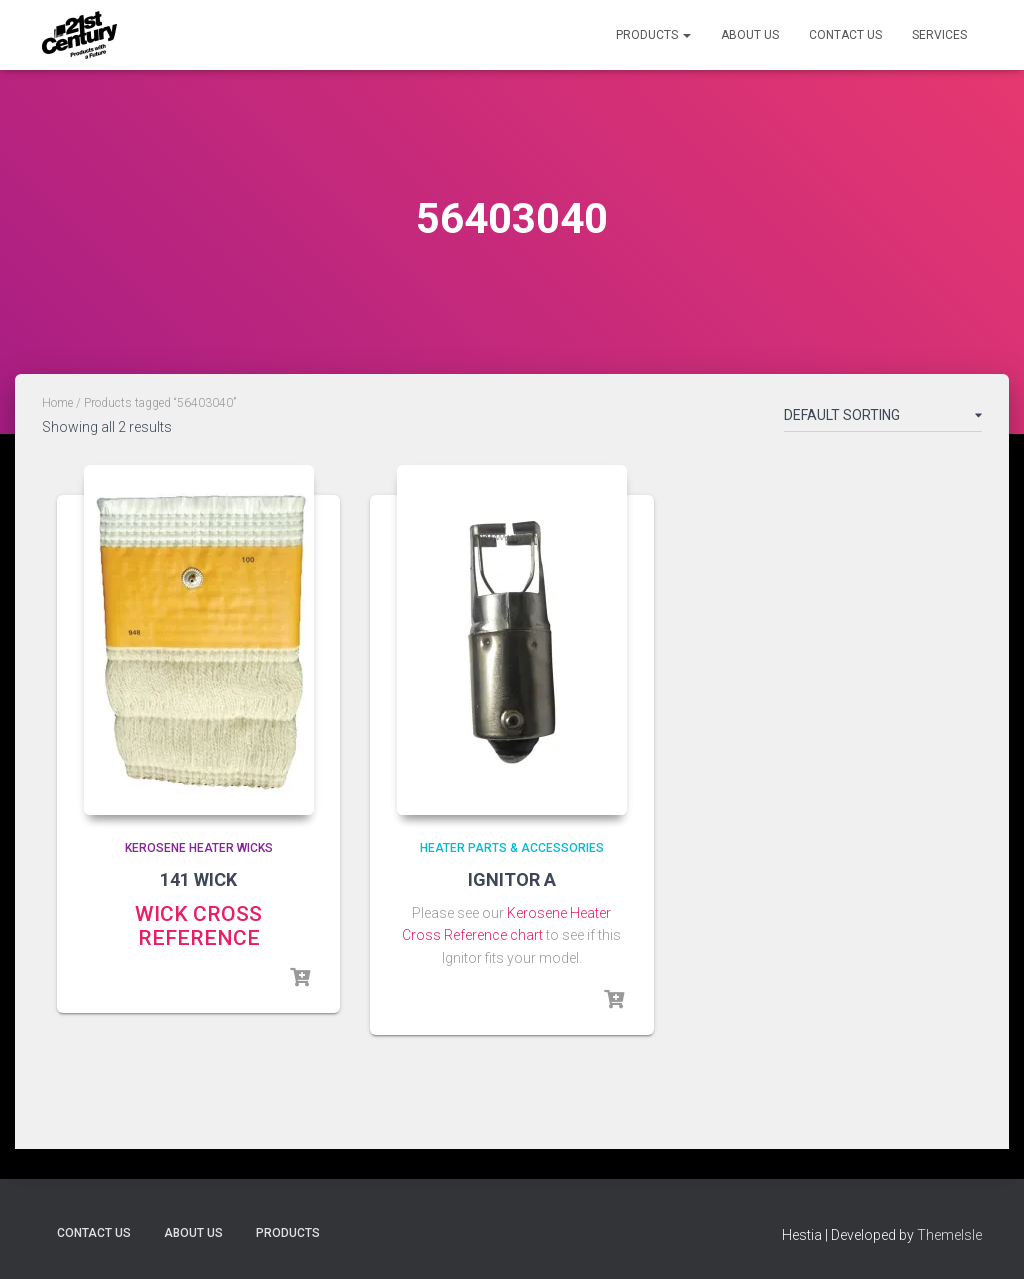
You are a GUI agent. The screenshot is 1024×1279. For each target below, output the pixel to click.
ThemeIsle (949, 1235)
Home (57, 403)
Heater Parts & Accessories (512, 848)
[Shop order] (883, 419)
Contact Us (845, 35)
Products (653, 35)
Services (939, 35)
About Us (750, 35)
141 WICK (198, 879)
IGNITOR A (512, 879)
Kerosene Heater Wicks (199, 848)
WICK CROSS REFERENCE (198, 926)
